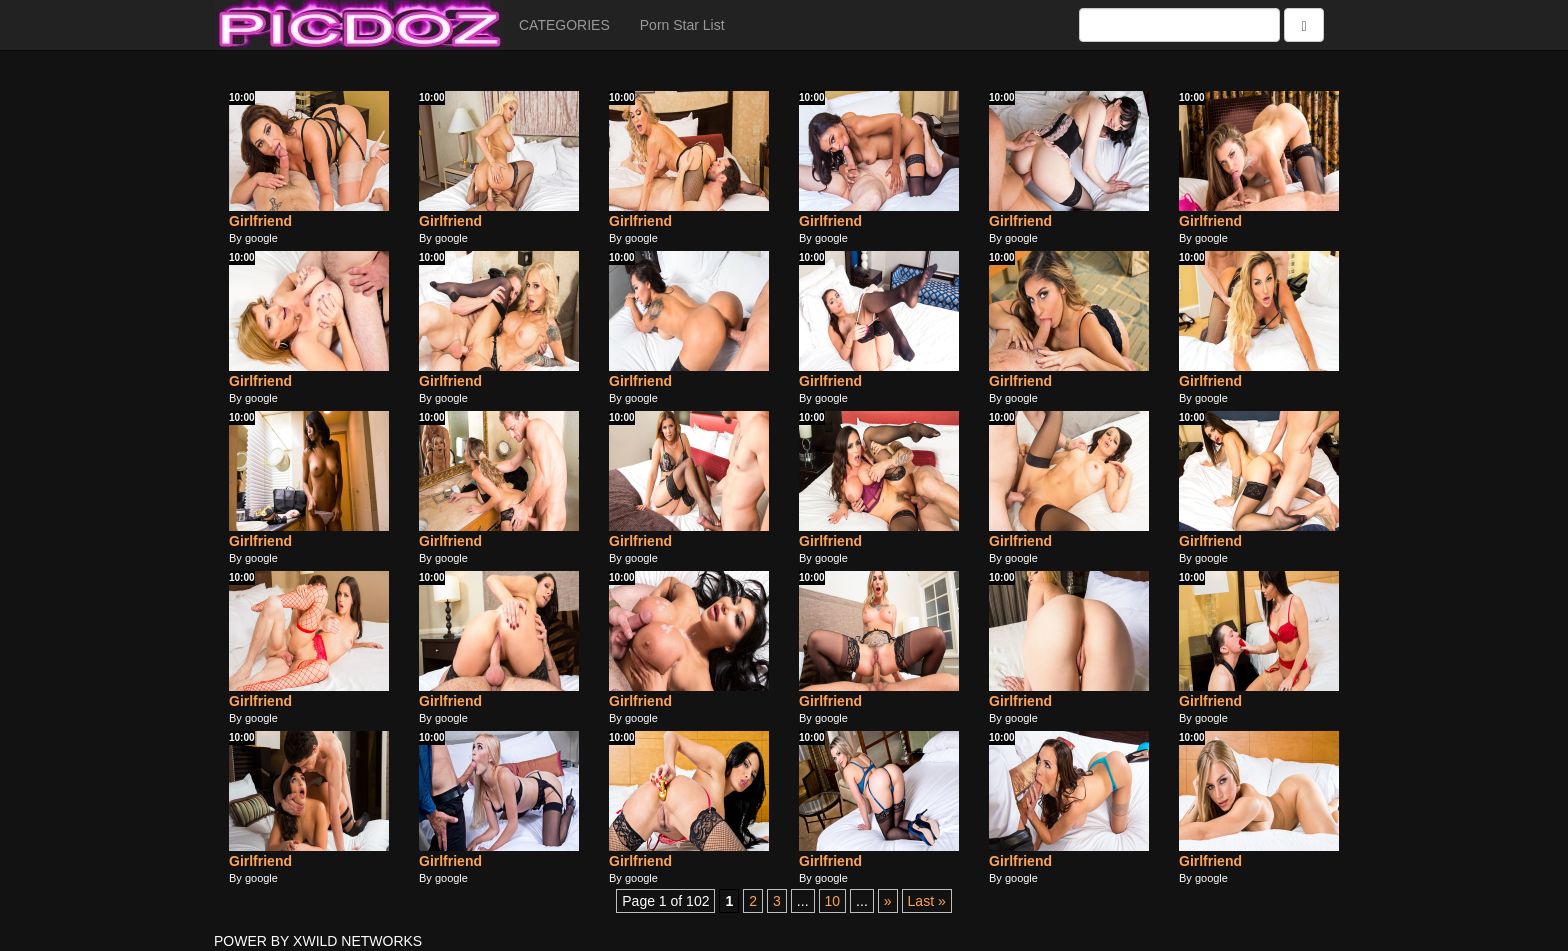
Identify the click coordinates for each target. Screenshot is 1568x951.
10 (833, 901)
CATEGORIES (564, 25)
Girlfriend (260, 221)
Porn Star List (682, 25)
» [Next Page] (888, 901)
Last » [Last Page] (927, 901)
